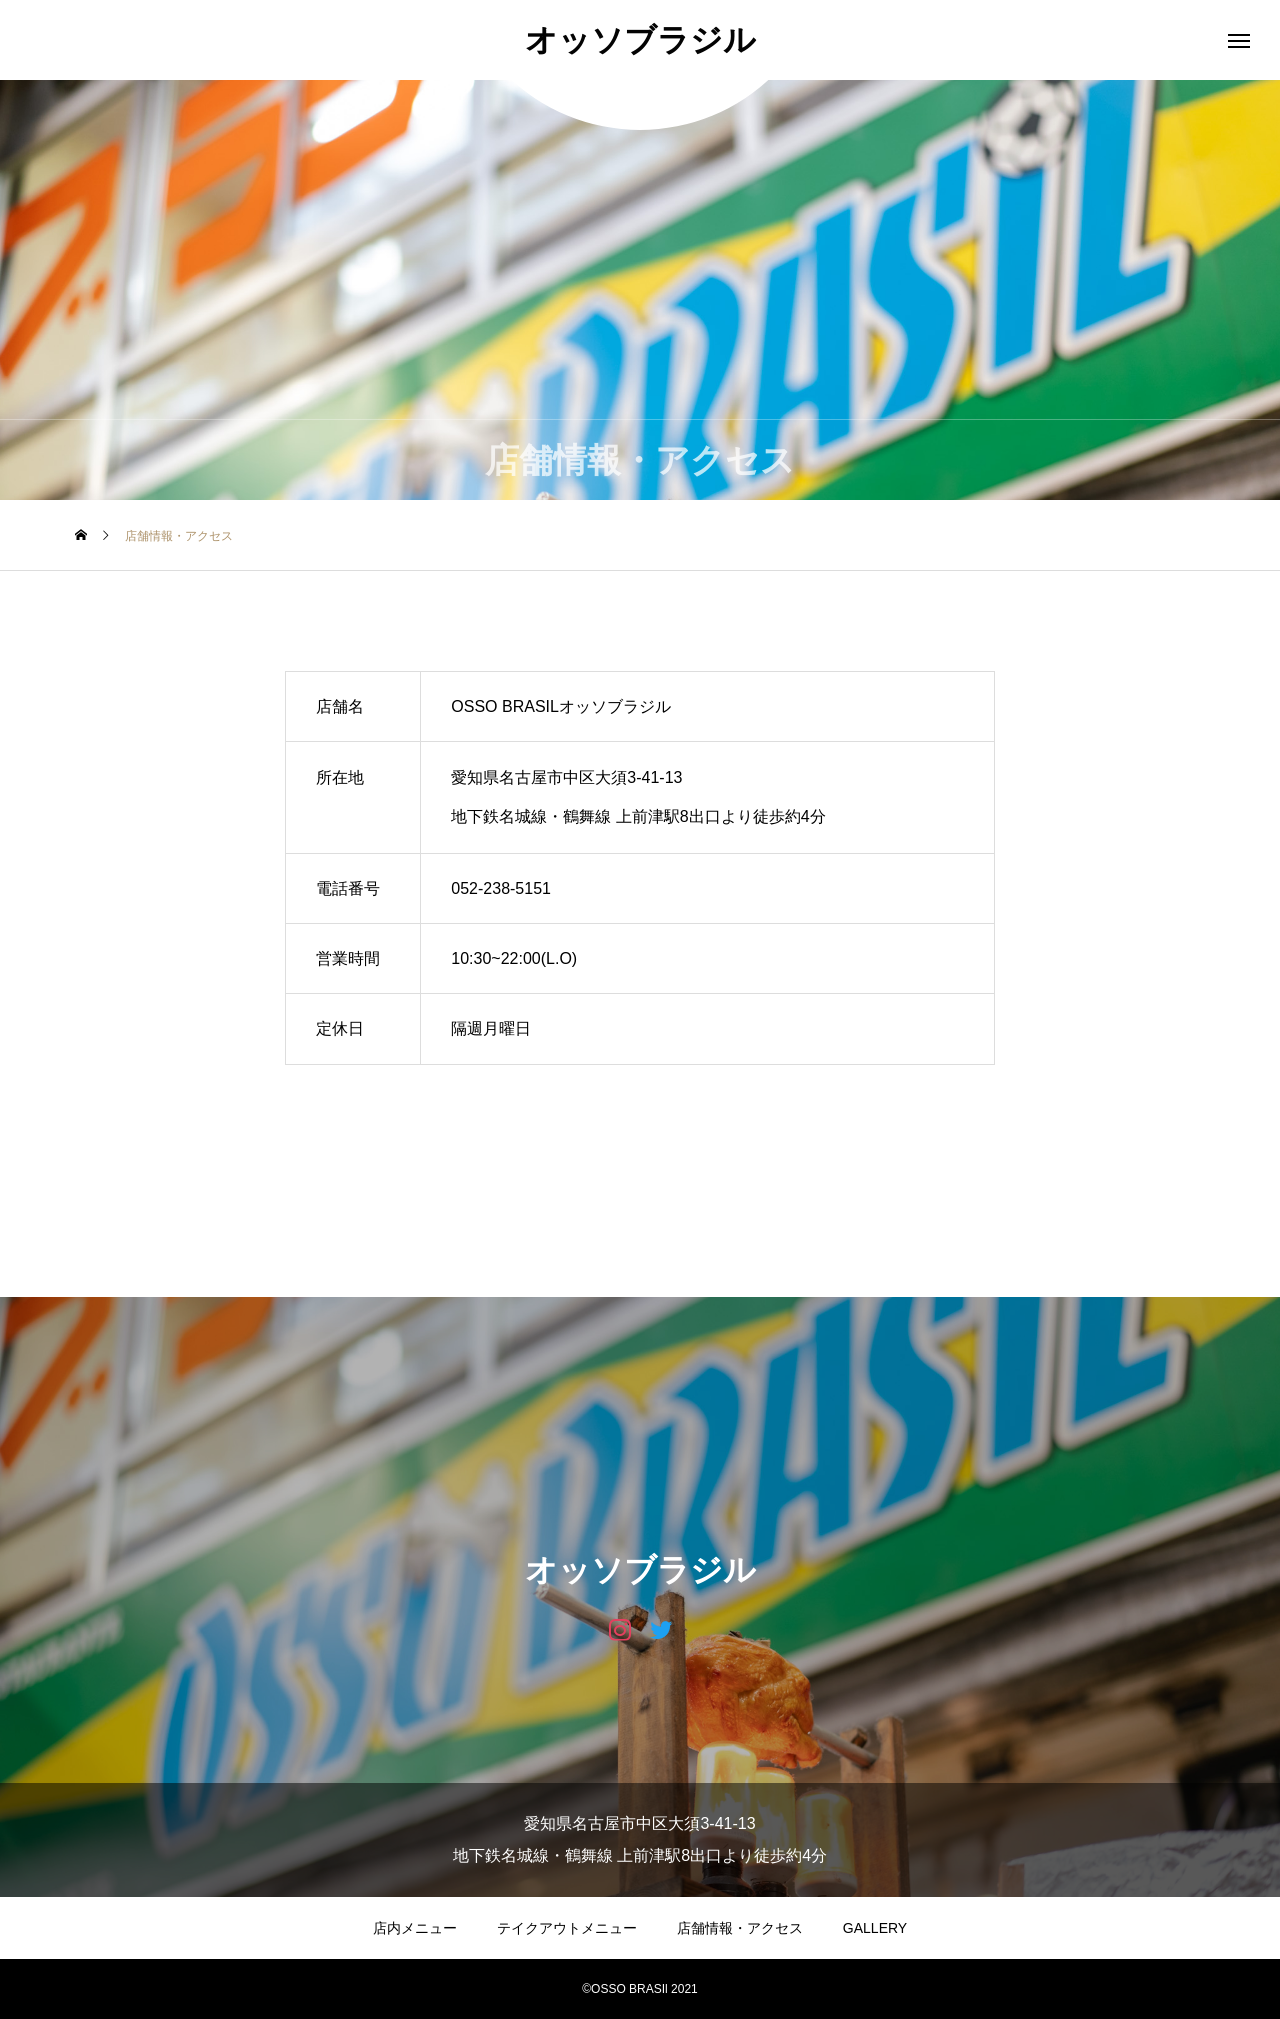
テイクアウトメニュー (567, 1928)
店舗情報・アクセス (740, 1928)
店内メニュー (415, 1928)
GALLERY (875, 1928)
